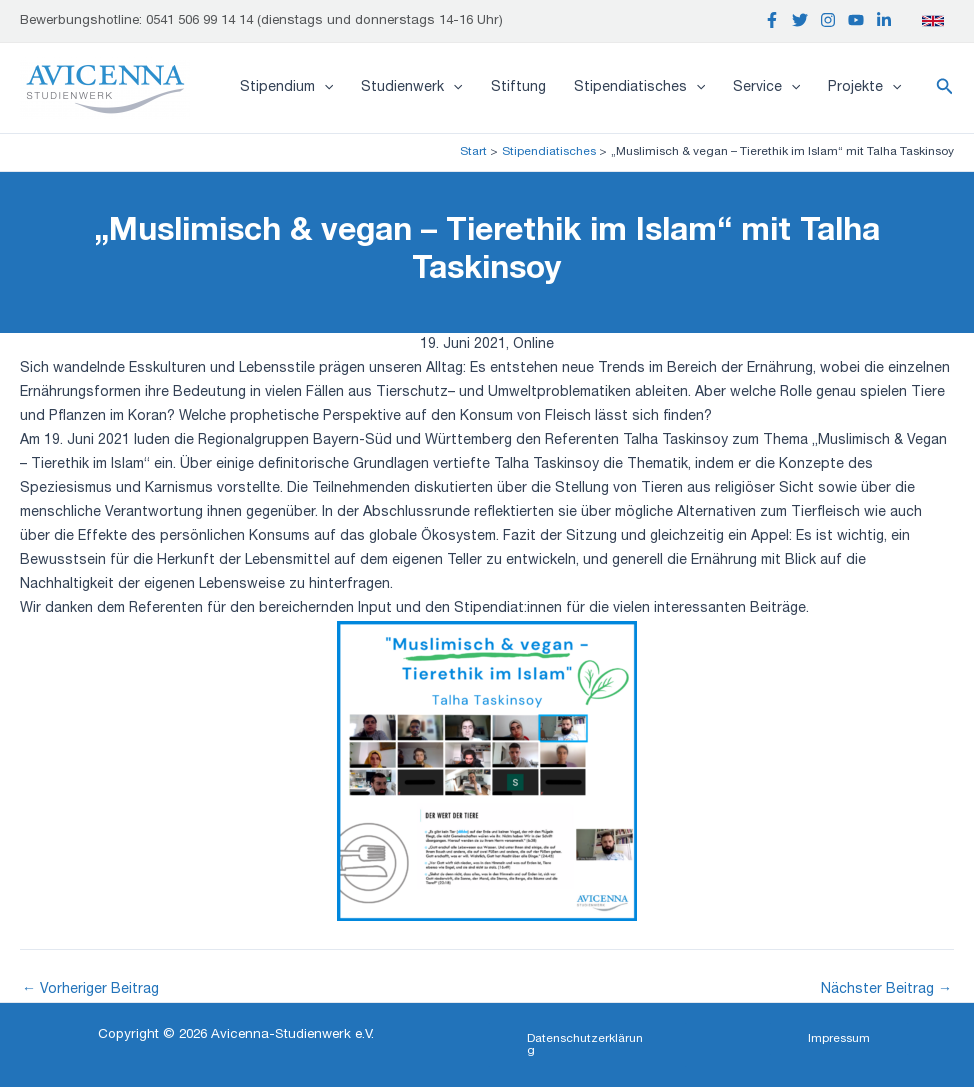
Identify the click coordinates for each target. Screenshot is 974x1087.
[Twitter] (800, 20)
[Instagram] (828, 20)
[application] (324, 88)
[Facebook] (772, 20)
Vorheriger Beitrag (90, 990)
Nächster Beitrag (886, 990)
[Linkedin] (884, 20)
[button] (945, 88)
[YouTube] (856, 20)
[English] (933, 21)
